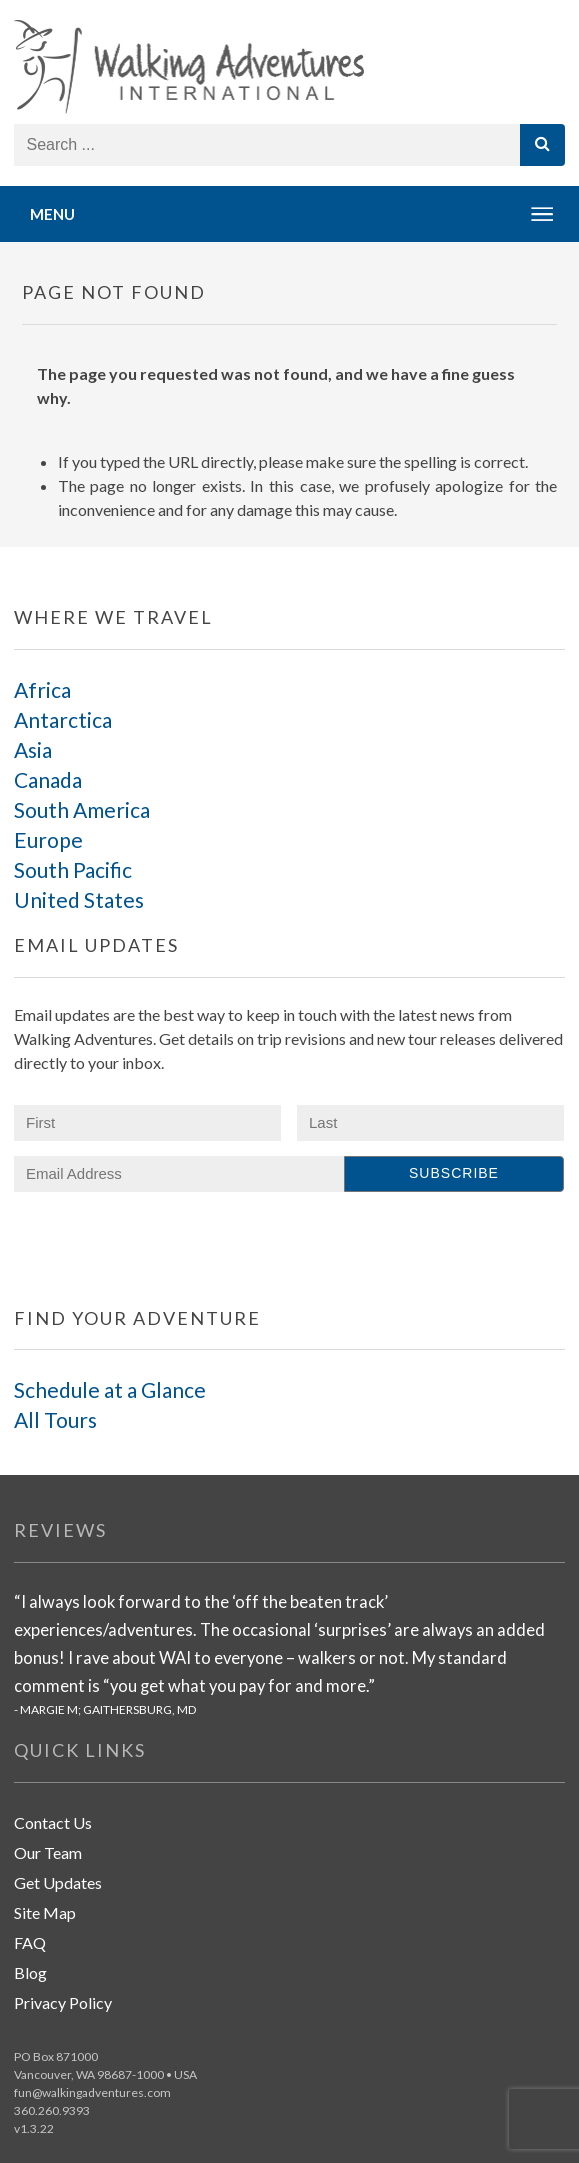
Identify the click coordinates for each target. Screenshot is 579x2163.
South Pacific (73, 869)
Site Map (45, 1912)
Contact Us (53, 1822)
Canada (48, 779)
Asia (33, 749)
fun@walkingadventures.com (92, 2092)
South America (82, 809)
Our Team (48, 1852)
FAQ (30, 1942)
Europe (48, 839)
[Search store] (267, 145)
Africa (42, 689)
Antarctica (63, 719)
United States (79, 899)
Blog (30, 1972)
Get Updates (58, 1882)
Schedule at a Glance (110, 1389)
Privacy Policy (63, 2002)
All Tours (55, 1419)
